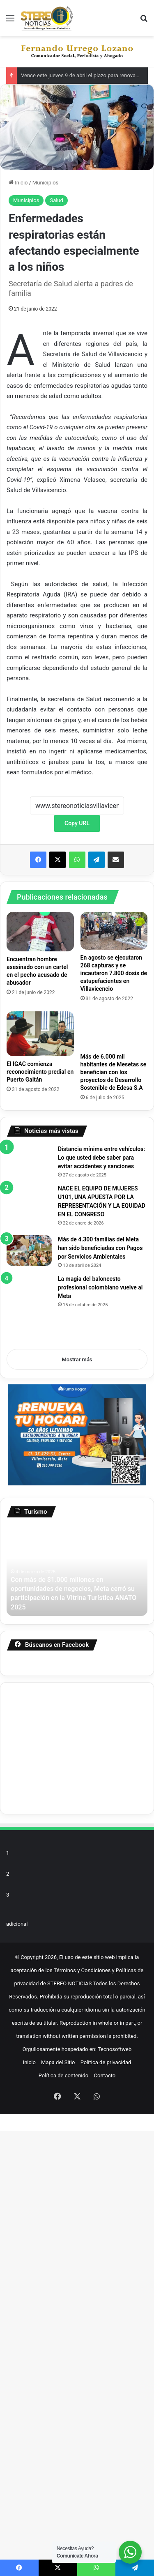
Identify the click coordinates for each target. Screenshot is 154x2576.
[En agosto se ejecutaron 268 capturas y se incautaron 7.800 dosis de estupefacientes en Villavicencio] (114, 931)
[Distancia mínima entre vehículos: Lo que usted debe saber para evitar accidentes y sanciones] (74, 1190)
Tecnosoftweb (114, 2494)
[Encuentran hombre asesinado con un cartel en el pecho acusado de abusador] (40, 931)
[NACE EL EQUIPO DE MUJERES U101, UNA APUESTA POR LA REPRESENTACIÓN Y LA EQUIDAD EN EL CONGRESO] (74, 1341)
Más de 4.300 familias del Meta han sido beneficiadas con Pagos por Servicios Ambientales (125, 1487)
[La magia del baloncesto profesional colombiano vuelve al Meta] (74, 1639)
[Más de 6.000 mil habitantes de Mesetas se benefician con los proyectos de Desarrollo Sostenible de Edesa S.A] (114, 1030)
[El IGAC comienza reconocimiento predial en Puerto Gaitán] (40, 1033)
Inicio (18, 183)
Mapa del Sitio (58, 2508)
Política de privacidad (105, 2508)
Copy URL (77, 823)
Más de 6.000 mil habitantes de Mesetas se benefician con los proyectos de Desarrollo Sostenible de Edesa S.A (113, 1072)
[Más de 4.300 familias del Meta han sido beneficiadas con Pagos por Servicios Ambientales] (52, 1488)
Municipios (45, 183)
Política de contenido (64, 2521)
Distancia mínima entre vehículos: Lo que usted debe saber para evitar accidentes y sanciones (101, 1247)
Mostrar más (77, 1791)
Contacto (105, 2521)
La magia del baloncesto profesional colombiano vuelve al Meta (100, 1753)
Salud (56, 200)
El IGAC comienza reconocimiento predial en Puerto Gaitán (40, 1072)
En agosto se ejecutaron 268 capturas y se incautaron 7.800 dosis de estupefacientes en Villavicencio (113, 973)
